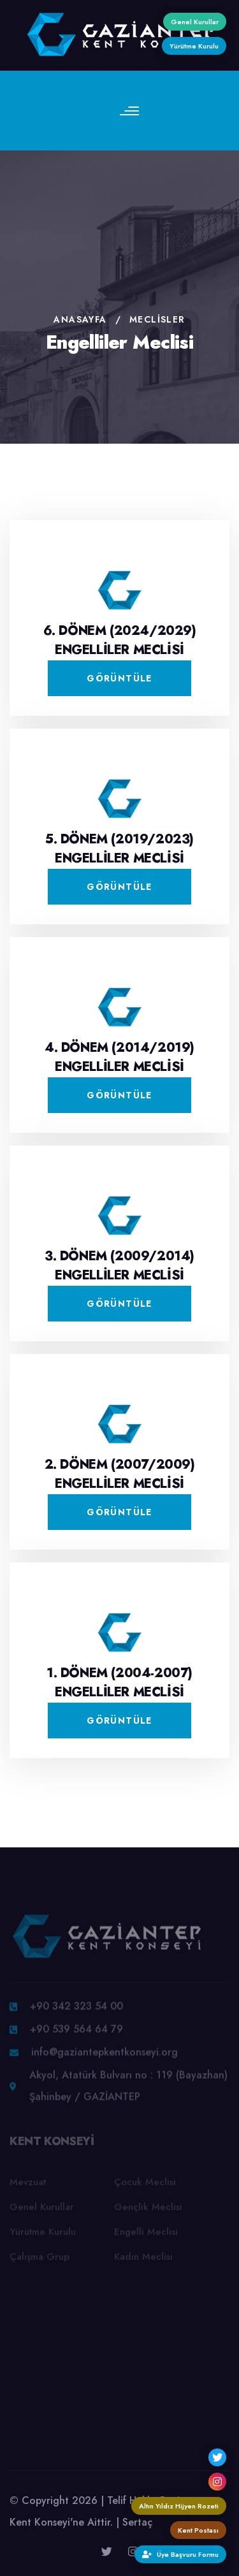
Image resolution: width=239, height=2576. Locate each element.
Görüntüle (119, 678)
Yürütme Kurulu (43, 2234)
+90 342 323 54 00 (76, 2009)
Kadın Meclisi (143, 2259)
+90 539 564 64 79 (76, 2032)
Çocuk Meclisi (145, 2185)
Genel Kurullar (42, 2209)
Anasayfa (80, 319)
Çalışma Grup (39, 2259)
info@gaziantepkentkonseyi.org (104, 2055)
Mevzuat (28, 2185)
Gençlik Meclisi (148, 2209)
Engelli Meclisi (146, 2234)
